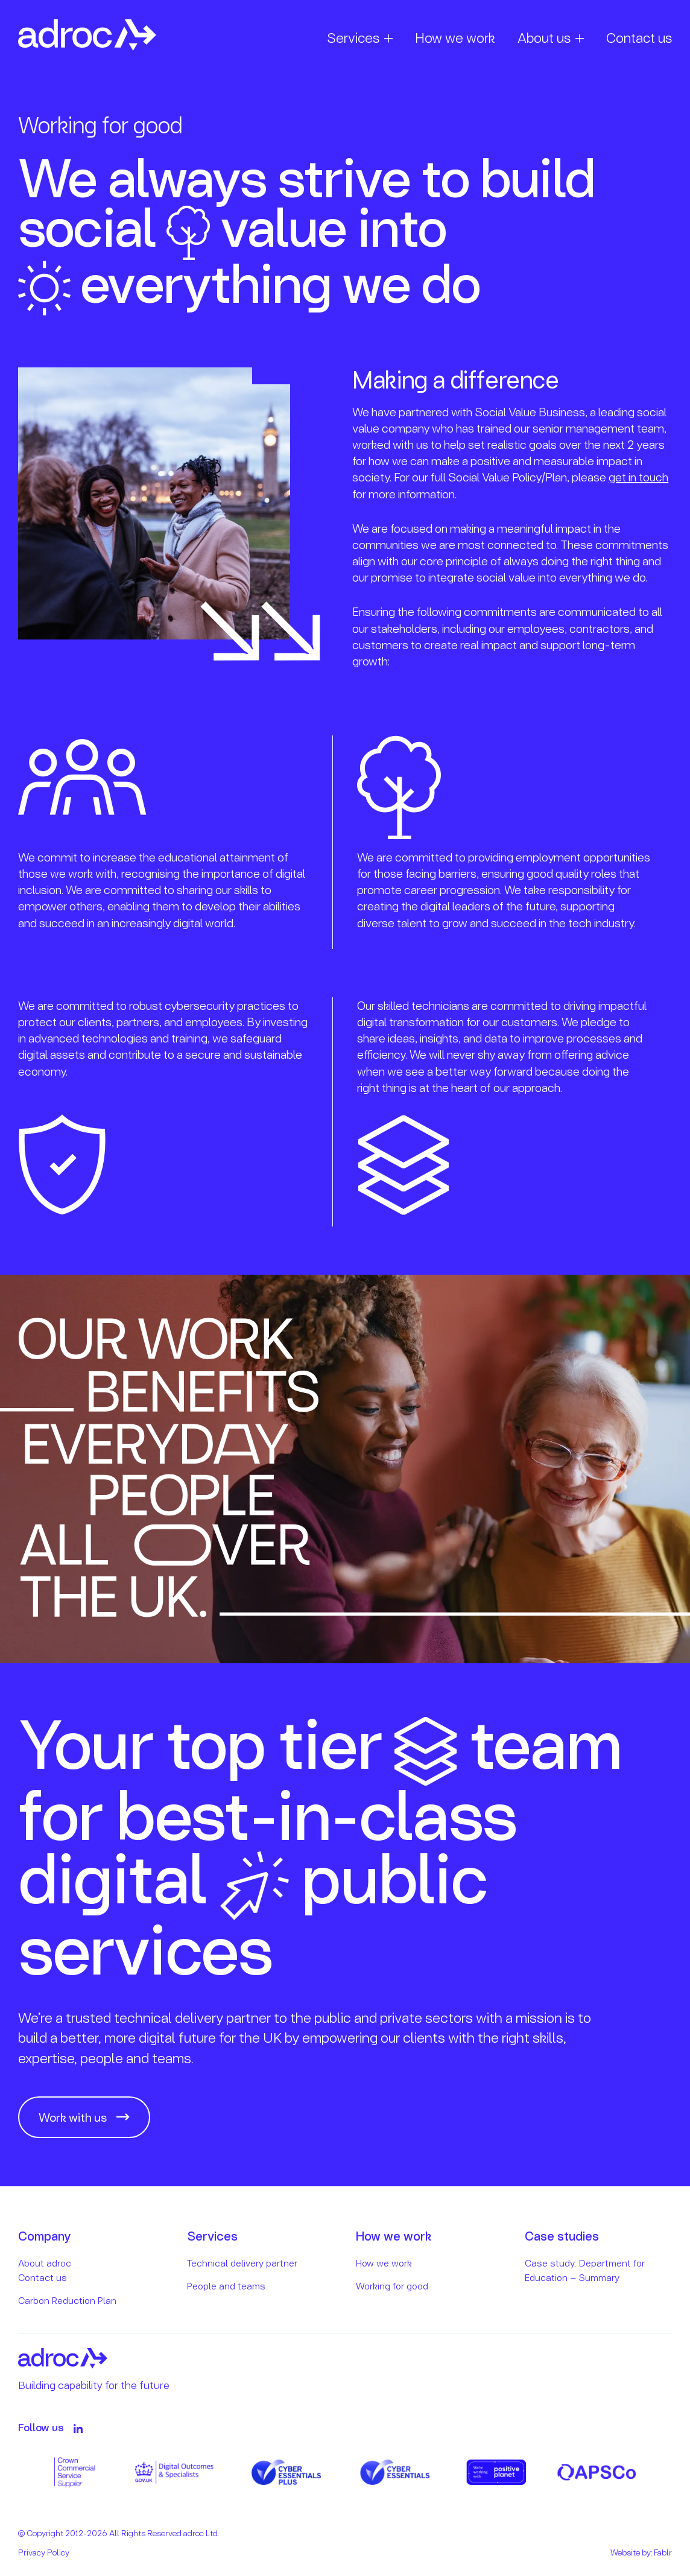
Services (353, 37)
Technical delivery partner (242, 2263)
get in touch (638, 477)
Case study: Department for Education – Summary (585, 2270)
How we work (455, 37)
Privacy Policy (43, 2552)
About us (544, 37)
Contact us (639, 37)
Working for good (392, 2286)
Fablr (663, 2552)
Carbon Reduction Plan (67, 2300)
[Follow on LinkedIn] (78, 2428)
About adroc (44, 2263)
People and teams (226, 2286)
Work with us (73, 2117)
